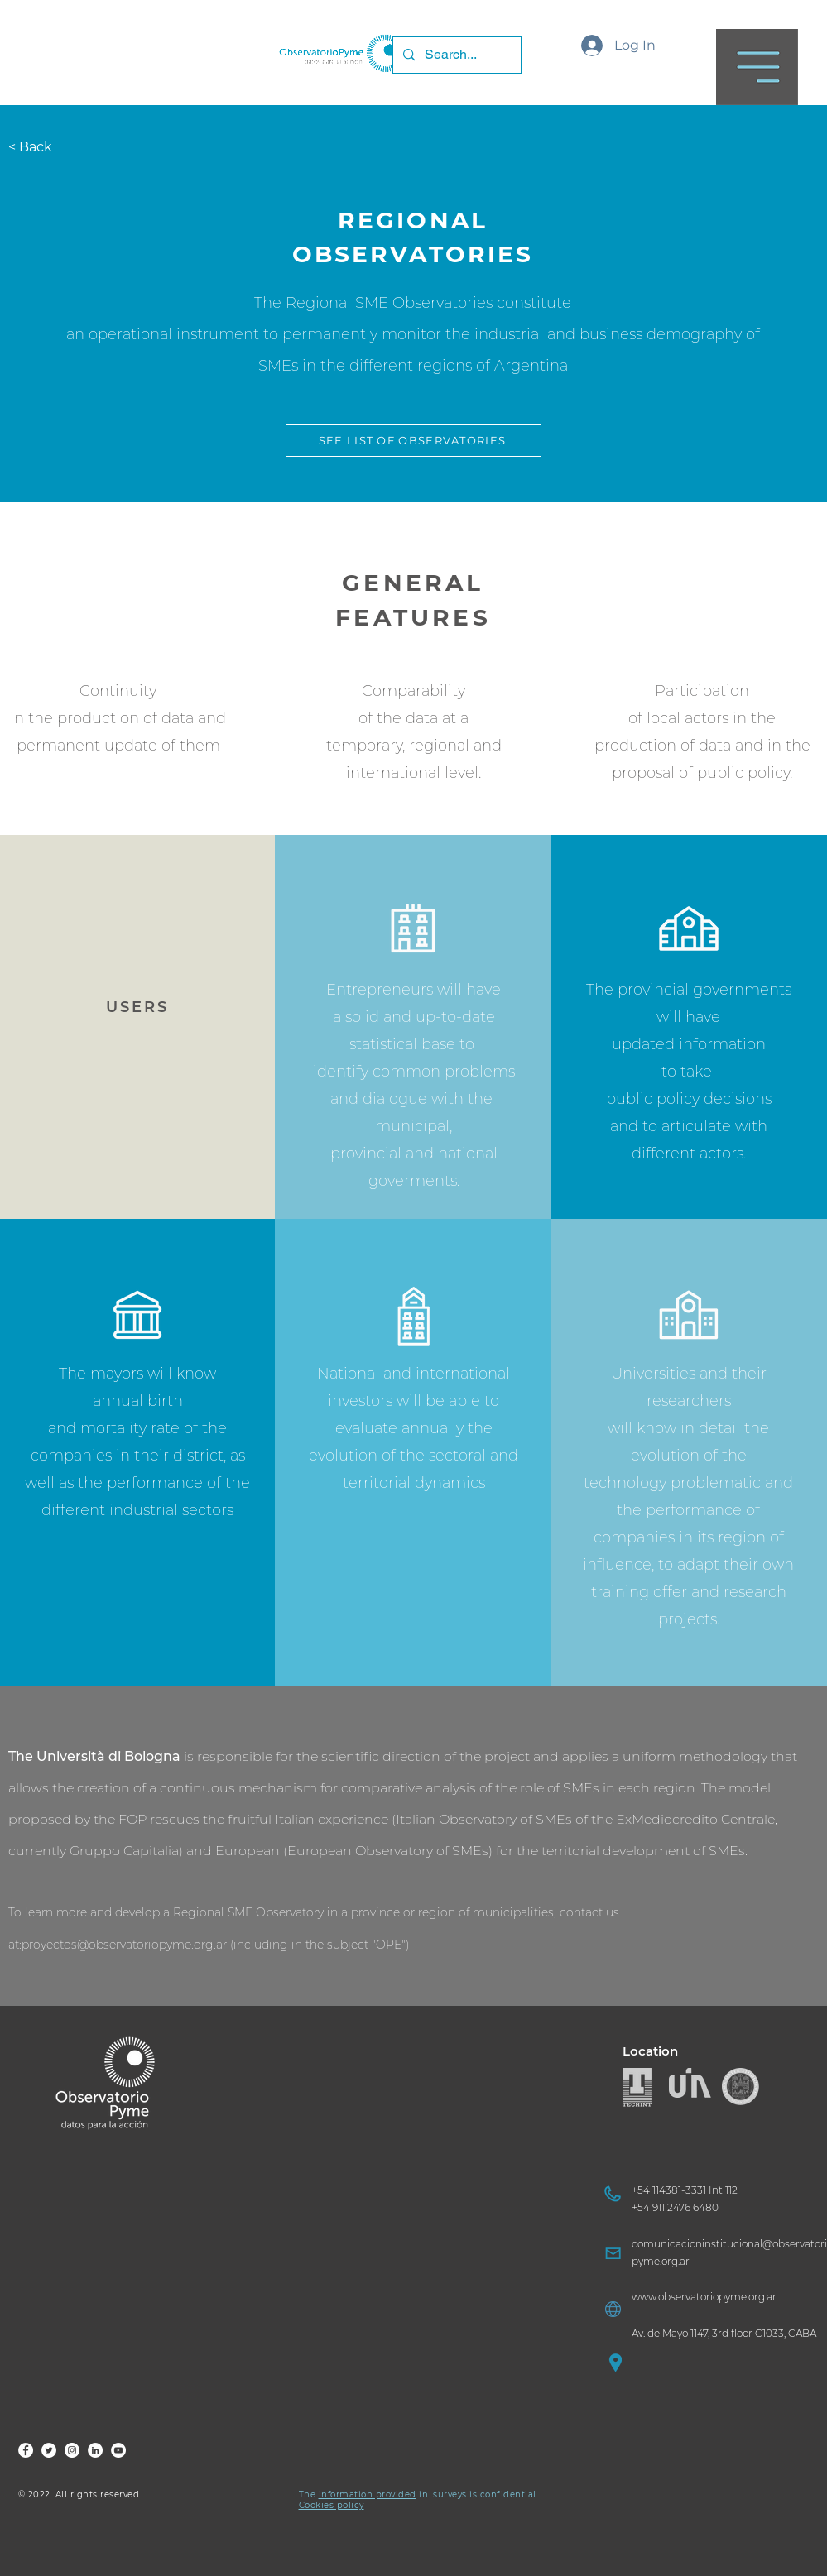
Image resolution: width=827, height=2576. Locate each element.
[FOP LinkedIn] (95, 2450)
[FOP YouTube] (118, 2450)
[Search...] (455, 55)
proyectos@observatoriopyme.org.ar (124, 1944)
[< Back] (39, 147)
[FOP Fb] (25, 2450)
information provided (367, 2494)
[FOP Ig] (72, 2450)
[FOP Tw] (48, 2450)
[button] (757, 67)
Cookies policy (331, 2505)
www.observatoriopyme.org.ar (704, 2297)
